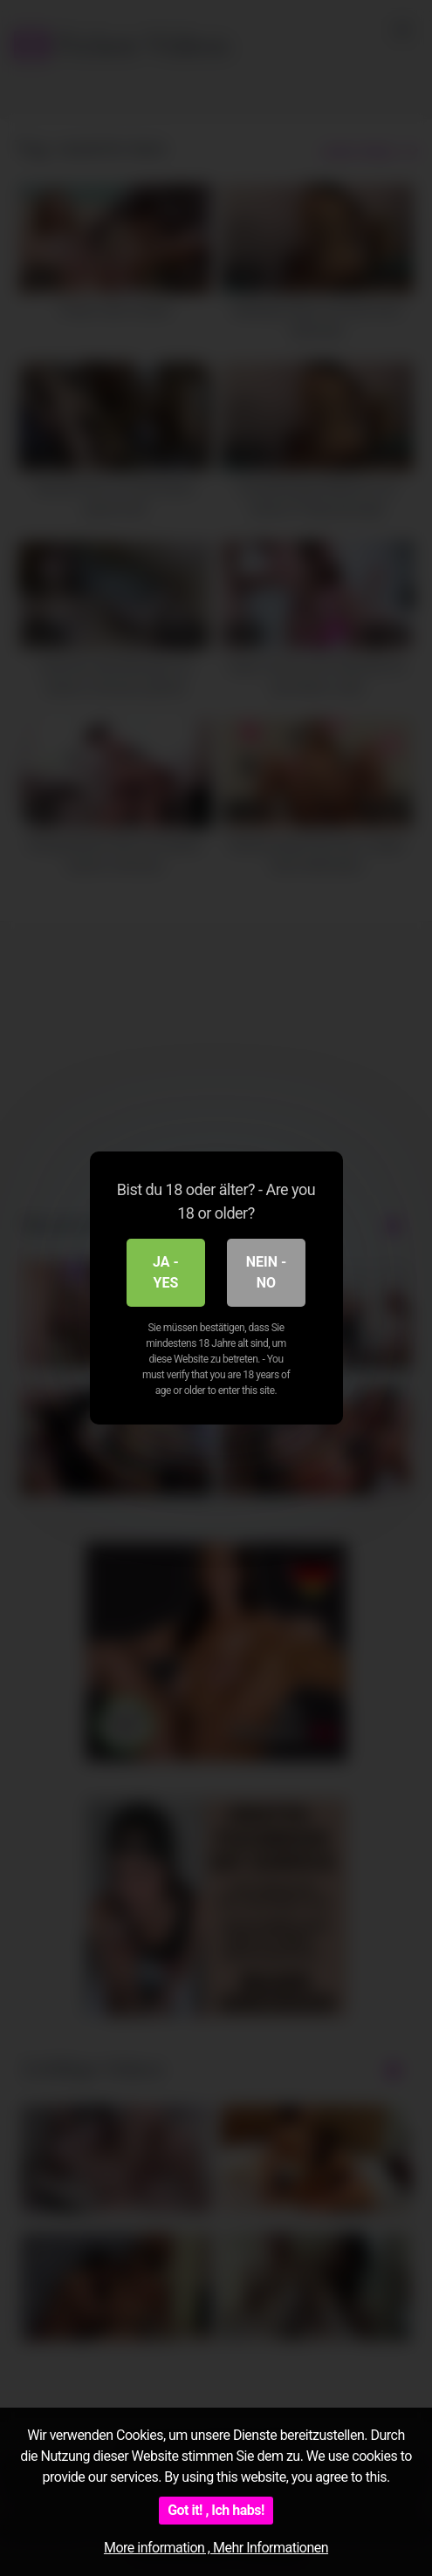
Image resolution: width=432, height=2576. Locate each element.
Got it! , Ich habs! (216, 2510)
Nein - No (266, 1272)
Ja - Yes (166, 1272)
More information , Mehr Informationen (216, 2547)
